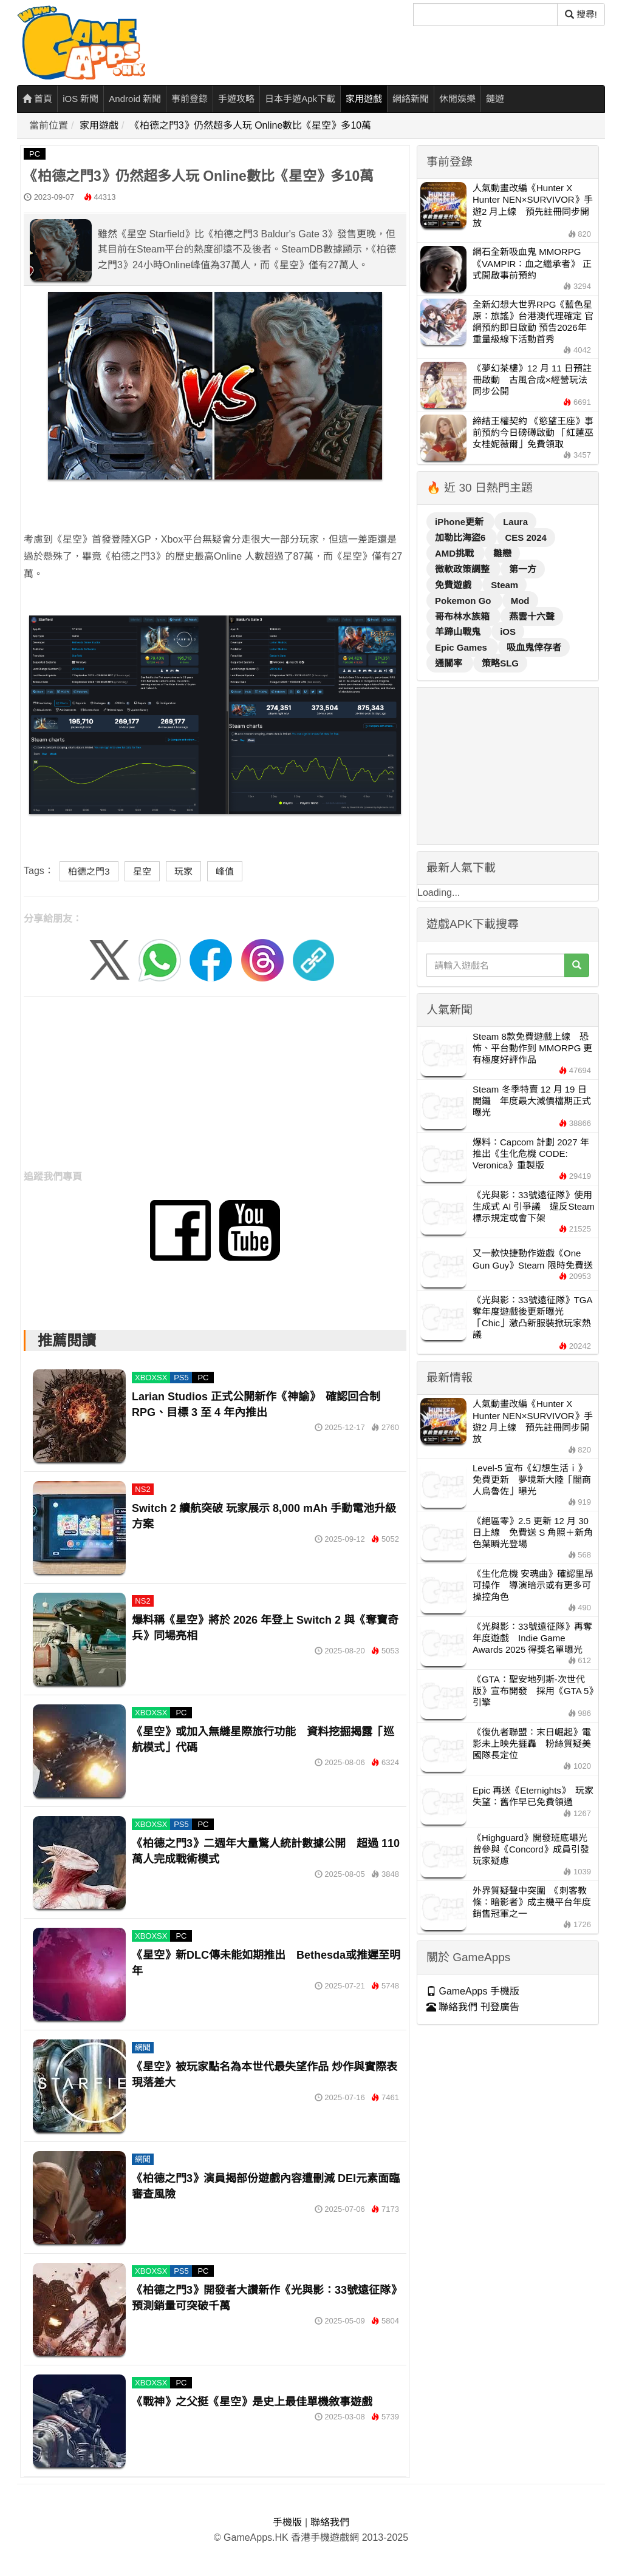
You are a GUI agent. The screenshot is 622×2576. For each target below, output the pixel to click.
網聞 (143, 2047)
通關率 (450, 663)
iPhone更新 (460, 522)
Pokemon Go (464, 600)
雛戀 (502, 553)
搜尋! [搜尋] (581, 14)
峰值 (225, 871)
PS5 (181, 1377)
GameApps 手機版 (472, 1991)
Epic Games (462, 647)
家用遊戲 (364, 98)
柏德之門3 (88, 871)
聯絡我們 (329, 2522)
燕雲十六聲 (532, 616)
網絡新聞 (410, 98)
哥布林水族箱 (463, 616)
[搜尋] (485, 14)
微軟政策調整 (463, 569)
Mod (520, 600)
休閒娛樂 (457, 98)
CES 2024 (526, 537)
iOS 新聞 (80, 98)
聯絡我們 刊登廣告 (472, 2007)
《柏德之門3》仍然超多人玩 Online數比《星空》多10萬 (250, 125)
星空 (142, 871)
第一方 (522, 569)
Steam (504, 585)
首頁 (37, 98)
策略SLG (500, 663)
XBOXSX (151, 1377)
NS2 (142, 1489)
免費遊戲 (454, 585)
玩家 (183, 871)
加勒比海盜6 (461, 537)
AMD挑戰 (455, 553)
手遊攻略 (236, 98)
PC (34, 153)
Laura (515, 522)
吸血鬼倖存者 (534, 647)
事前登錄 (189, 98)
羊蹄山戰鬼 (459, 631)
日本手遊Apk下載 (300, 98)
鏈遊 (495, 98)
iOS (508, 631)
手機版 (287, 2522)
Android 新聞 (135, 98)
